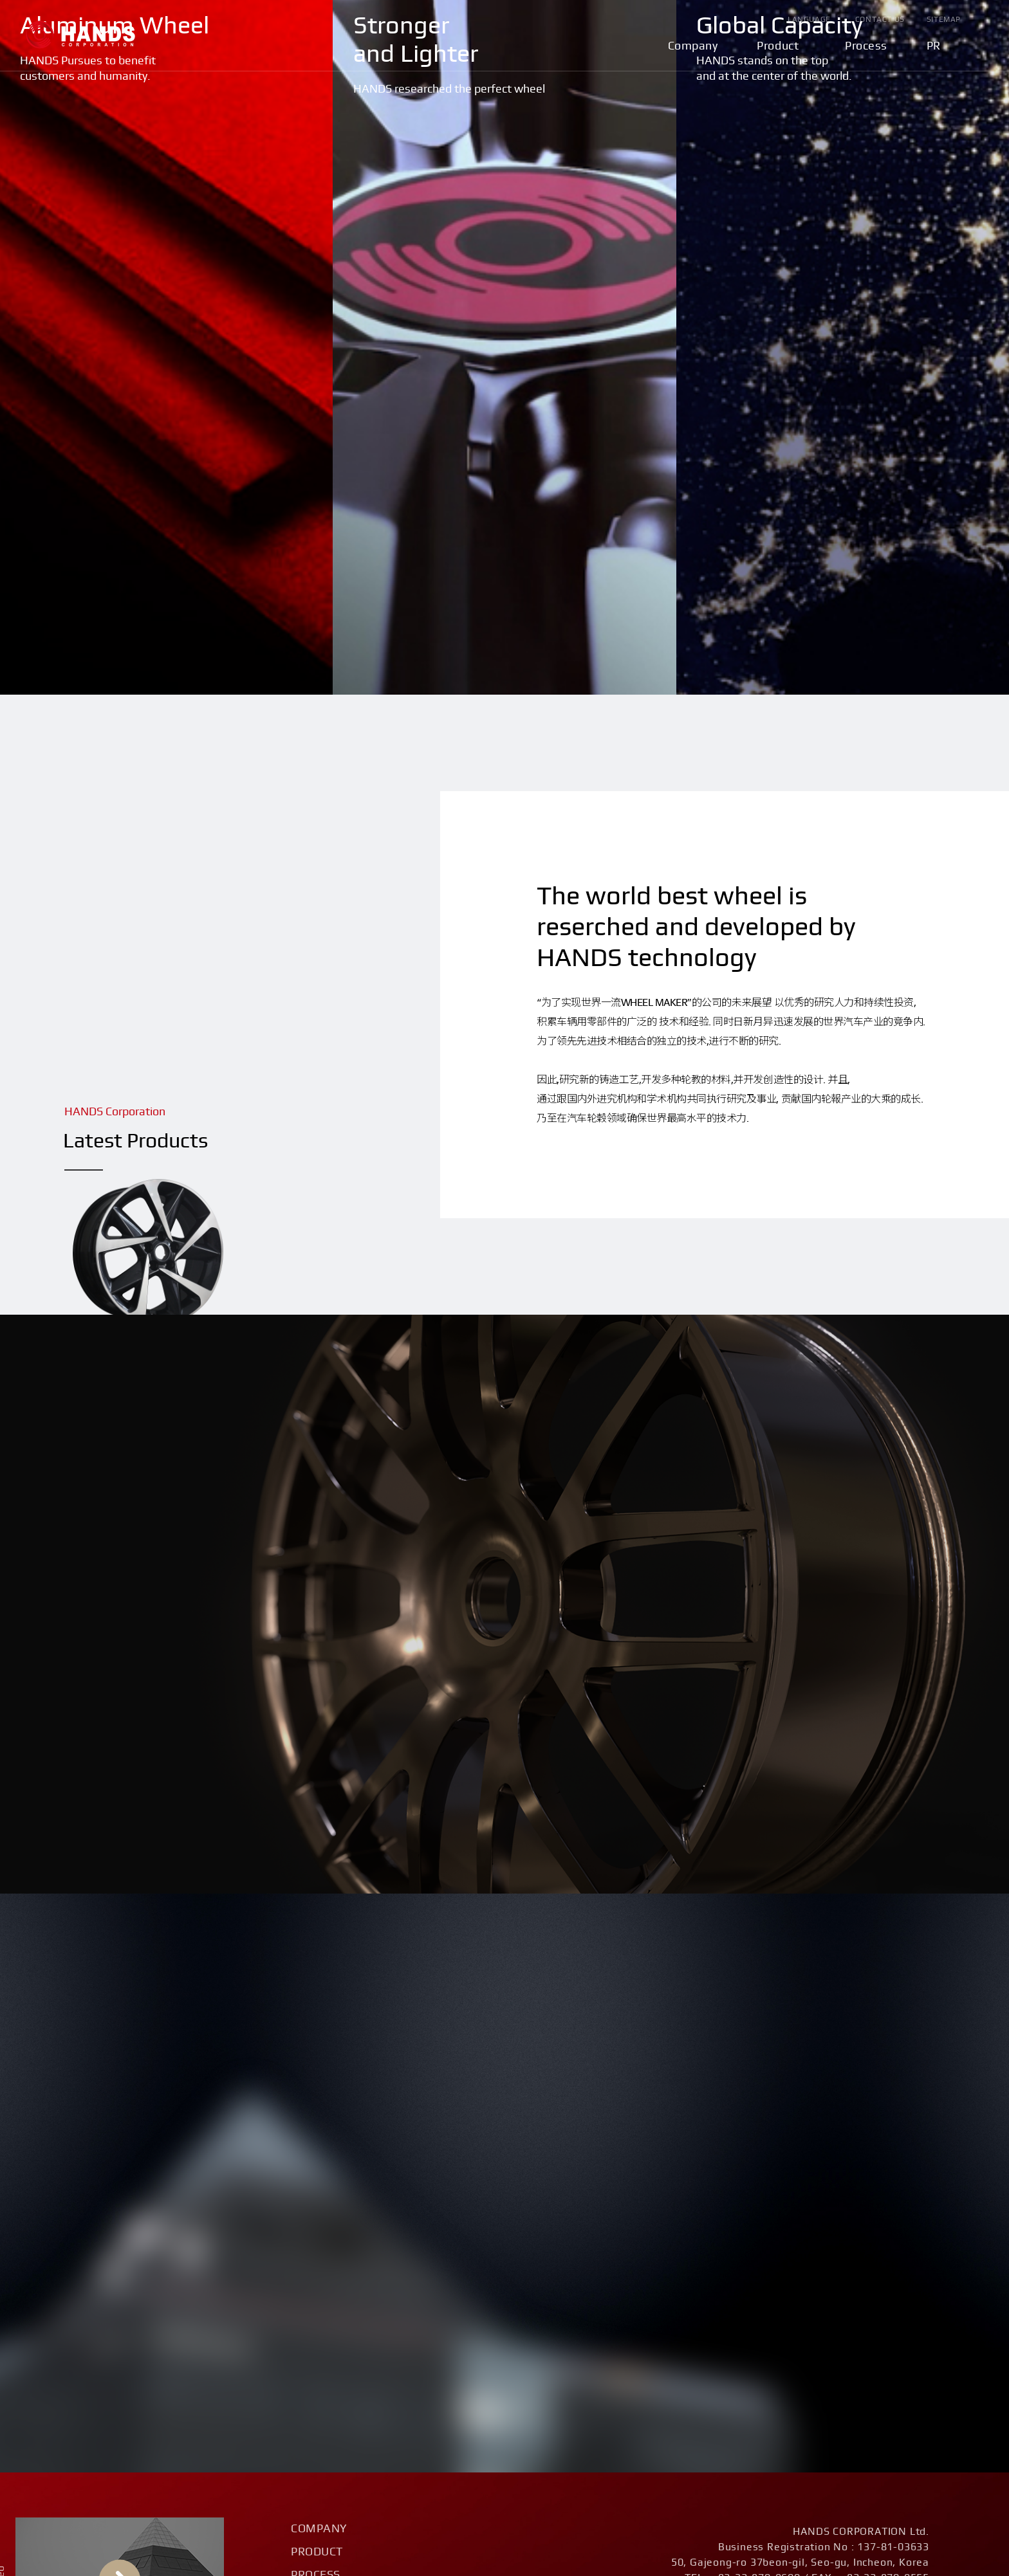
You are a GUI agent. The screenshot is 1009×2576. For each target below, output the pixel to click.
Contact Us (880, 19)
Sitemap (944, 19)
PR (934, 46)
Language (809, 19)
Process (866, 46)
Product (778, 46)
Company (693, 46)
